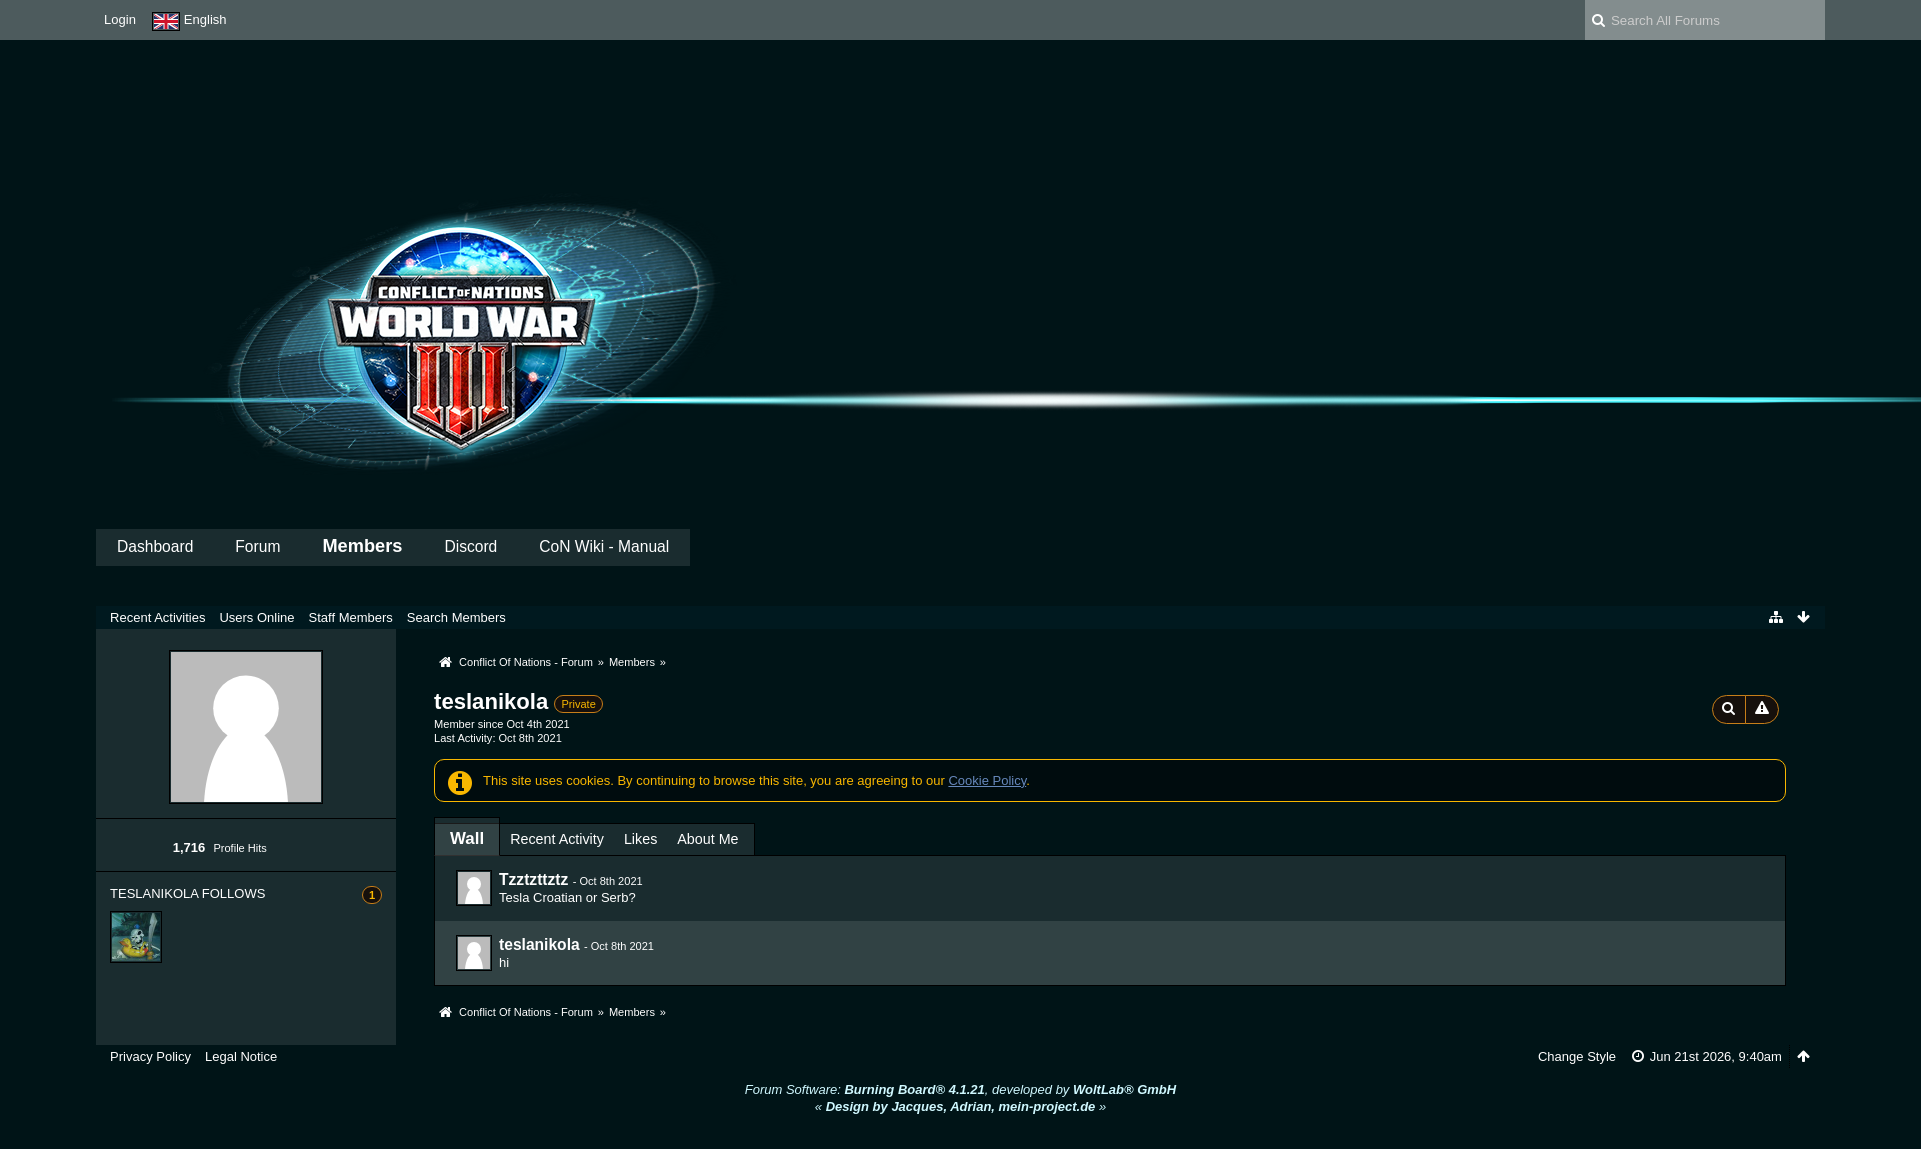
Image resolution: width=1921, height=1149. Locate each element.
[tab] (467, 838)
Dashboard (155, 546)
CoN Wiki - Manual (604, 546)
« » (960, 1106)
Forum (257, 546)
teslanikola (539, 944)
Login (120, 19)
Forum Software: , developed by (960, 1089)
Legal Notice (241, 1056)
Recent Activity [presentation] (557, 839)
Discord (470, 546)
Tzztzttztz (533, 879)
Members (362, 546)
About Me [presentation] (707, 839)
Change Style (1577, 1056)
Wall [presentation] (467, 838)
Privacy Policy (150, 1056)
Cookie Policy (987, 780)
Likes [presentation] (640, 839)
